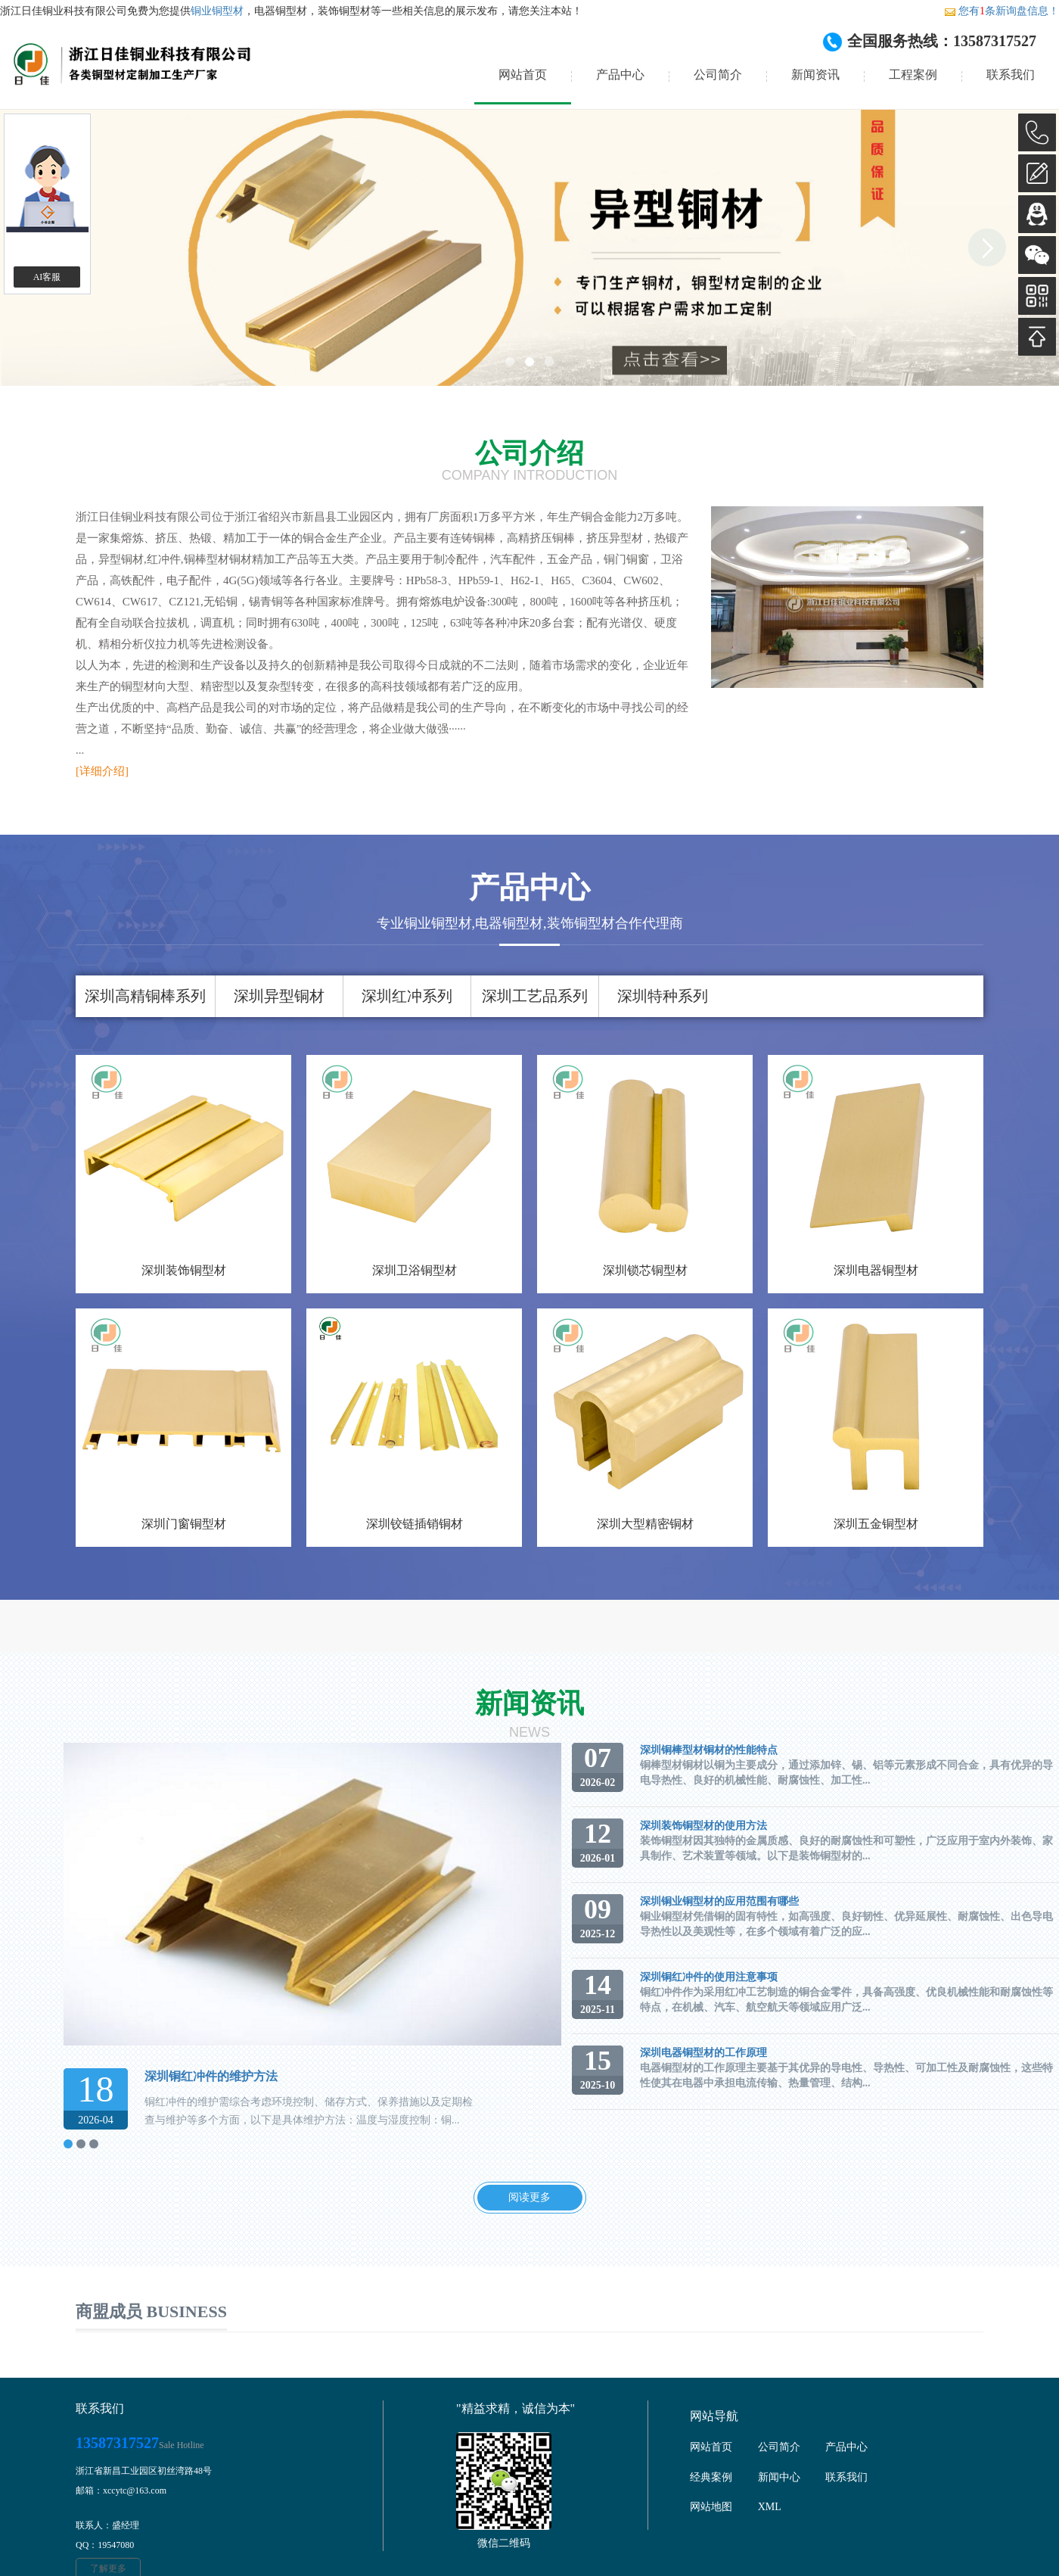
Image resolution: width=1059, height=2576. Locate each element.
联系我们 (1010, 74)
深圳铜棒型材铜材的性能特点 (709, 1750)
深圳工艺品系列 (535, 996)
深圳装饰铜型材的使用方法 (703, 1825)
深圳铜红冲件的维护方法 (211, 2076)
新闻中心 (779, 2477)
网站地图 (711, 2506)
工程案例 (913, 74)
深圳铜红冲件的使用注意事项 (709, 1977)
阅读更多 (529, 2197)
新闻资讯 (815, 74)
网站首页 (522, 74)
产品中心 (620, 74)
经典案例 (711, 2477)
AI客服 (47, 277)
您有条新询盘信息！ (1001, 11)
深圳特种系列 (662, 996)
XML (769, 2506)
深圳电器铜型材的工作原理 (703, 2052)
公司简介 (718, 74)
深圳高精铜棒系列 (145, 996)
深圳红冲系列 (407, 996)
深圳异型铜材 (279, 996)
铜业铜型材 (217, 11)
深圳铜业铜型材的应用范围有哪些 (719, 1901)
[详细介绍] (102, 771)
